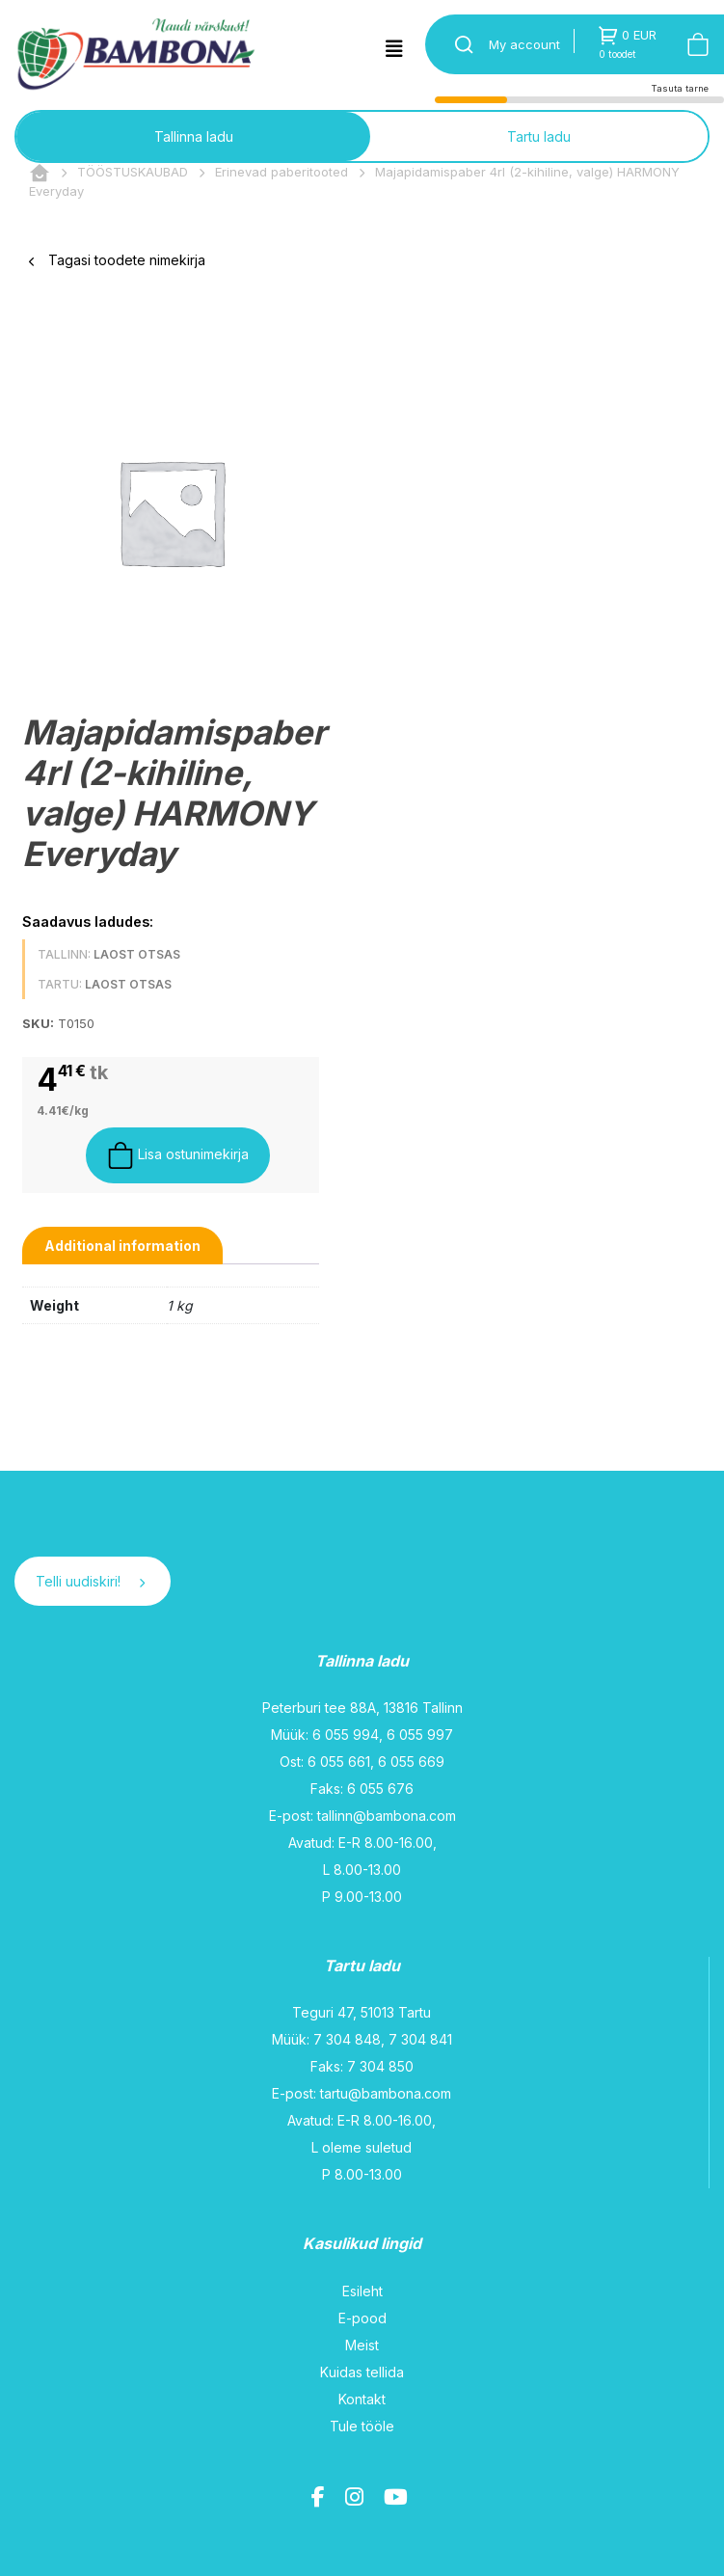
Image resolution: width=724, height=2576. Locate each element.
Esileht (362, 2291)
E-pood (362, 2318)
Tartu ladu (539, 136)
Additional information (122, 1245)
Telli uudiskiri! (90, 1581)
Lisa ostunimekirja (178, 1155)
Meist (362, 2345)
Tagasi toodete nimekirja (117, 260)
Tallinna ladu (193, 136)
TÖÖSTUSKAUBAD (132, 171)
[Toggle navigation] (394, 49)
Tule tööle (362, 2426)
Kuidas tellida (362, 2372)
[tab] (122, 1245)
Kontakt (362, 2399)
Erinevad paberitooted (281, 171)
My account (524, 44)
